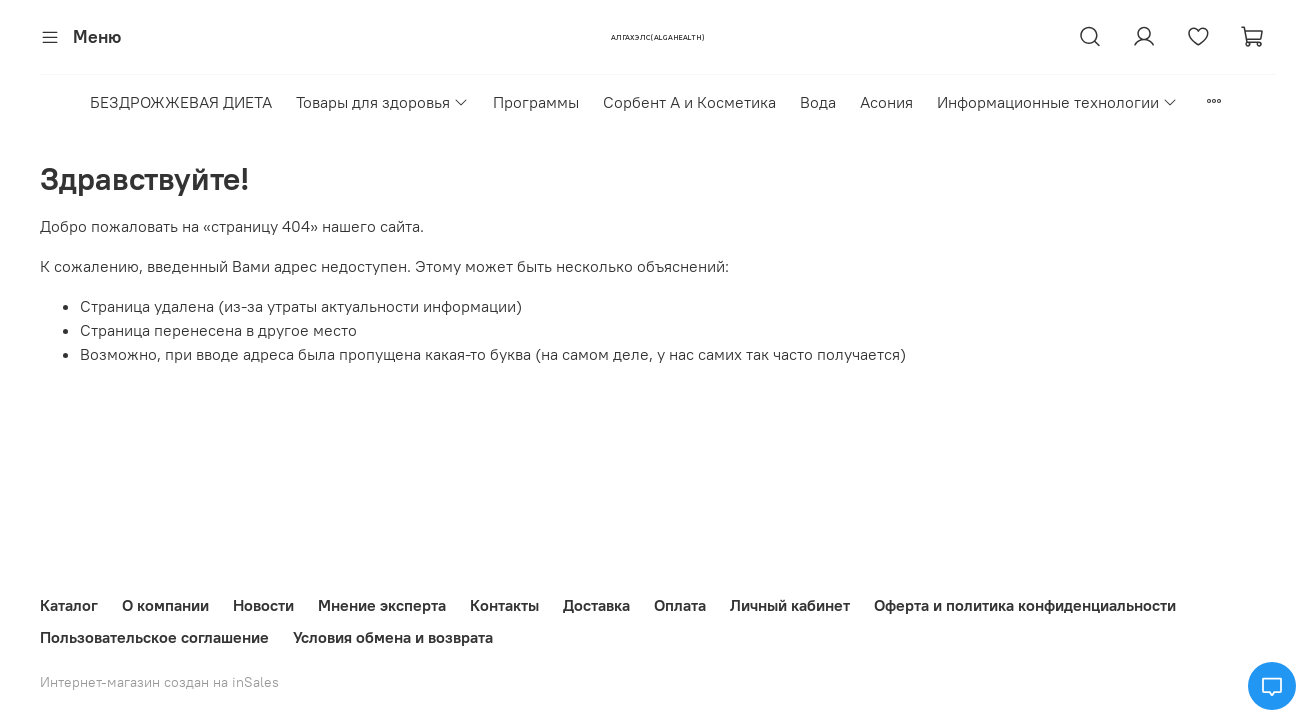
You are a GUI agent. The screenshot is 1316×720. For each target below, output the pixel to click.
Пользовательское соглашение (154, 637)
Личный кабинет (790, 605)
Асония (886, 102)
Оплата (680, 605)
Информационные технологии (1057, 102)
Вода (818, 102)
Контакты (504, 605)
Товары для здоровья (382, 102)
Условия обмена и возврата (393, 637)
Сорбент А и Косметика (689, 102)
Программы (536, 102)
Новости (263, 605)
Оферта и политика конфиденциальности (1025, 605)
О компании (165, 605)
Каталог (69, 605)
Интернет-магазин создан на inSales (159, 682)
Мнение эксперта (382, 605)
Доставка (596, 605)
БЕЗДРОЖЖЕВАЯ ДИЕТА (181, 102)
